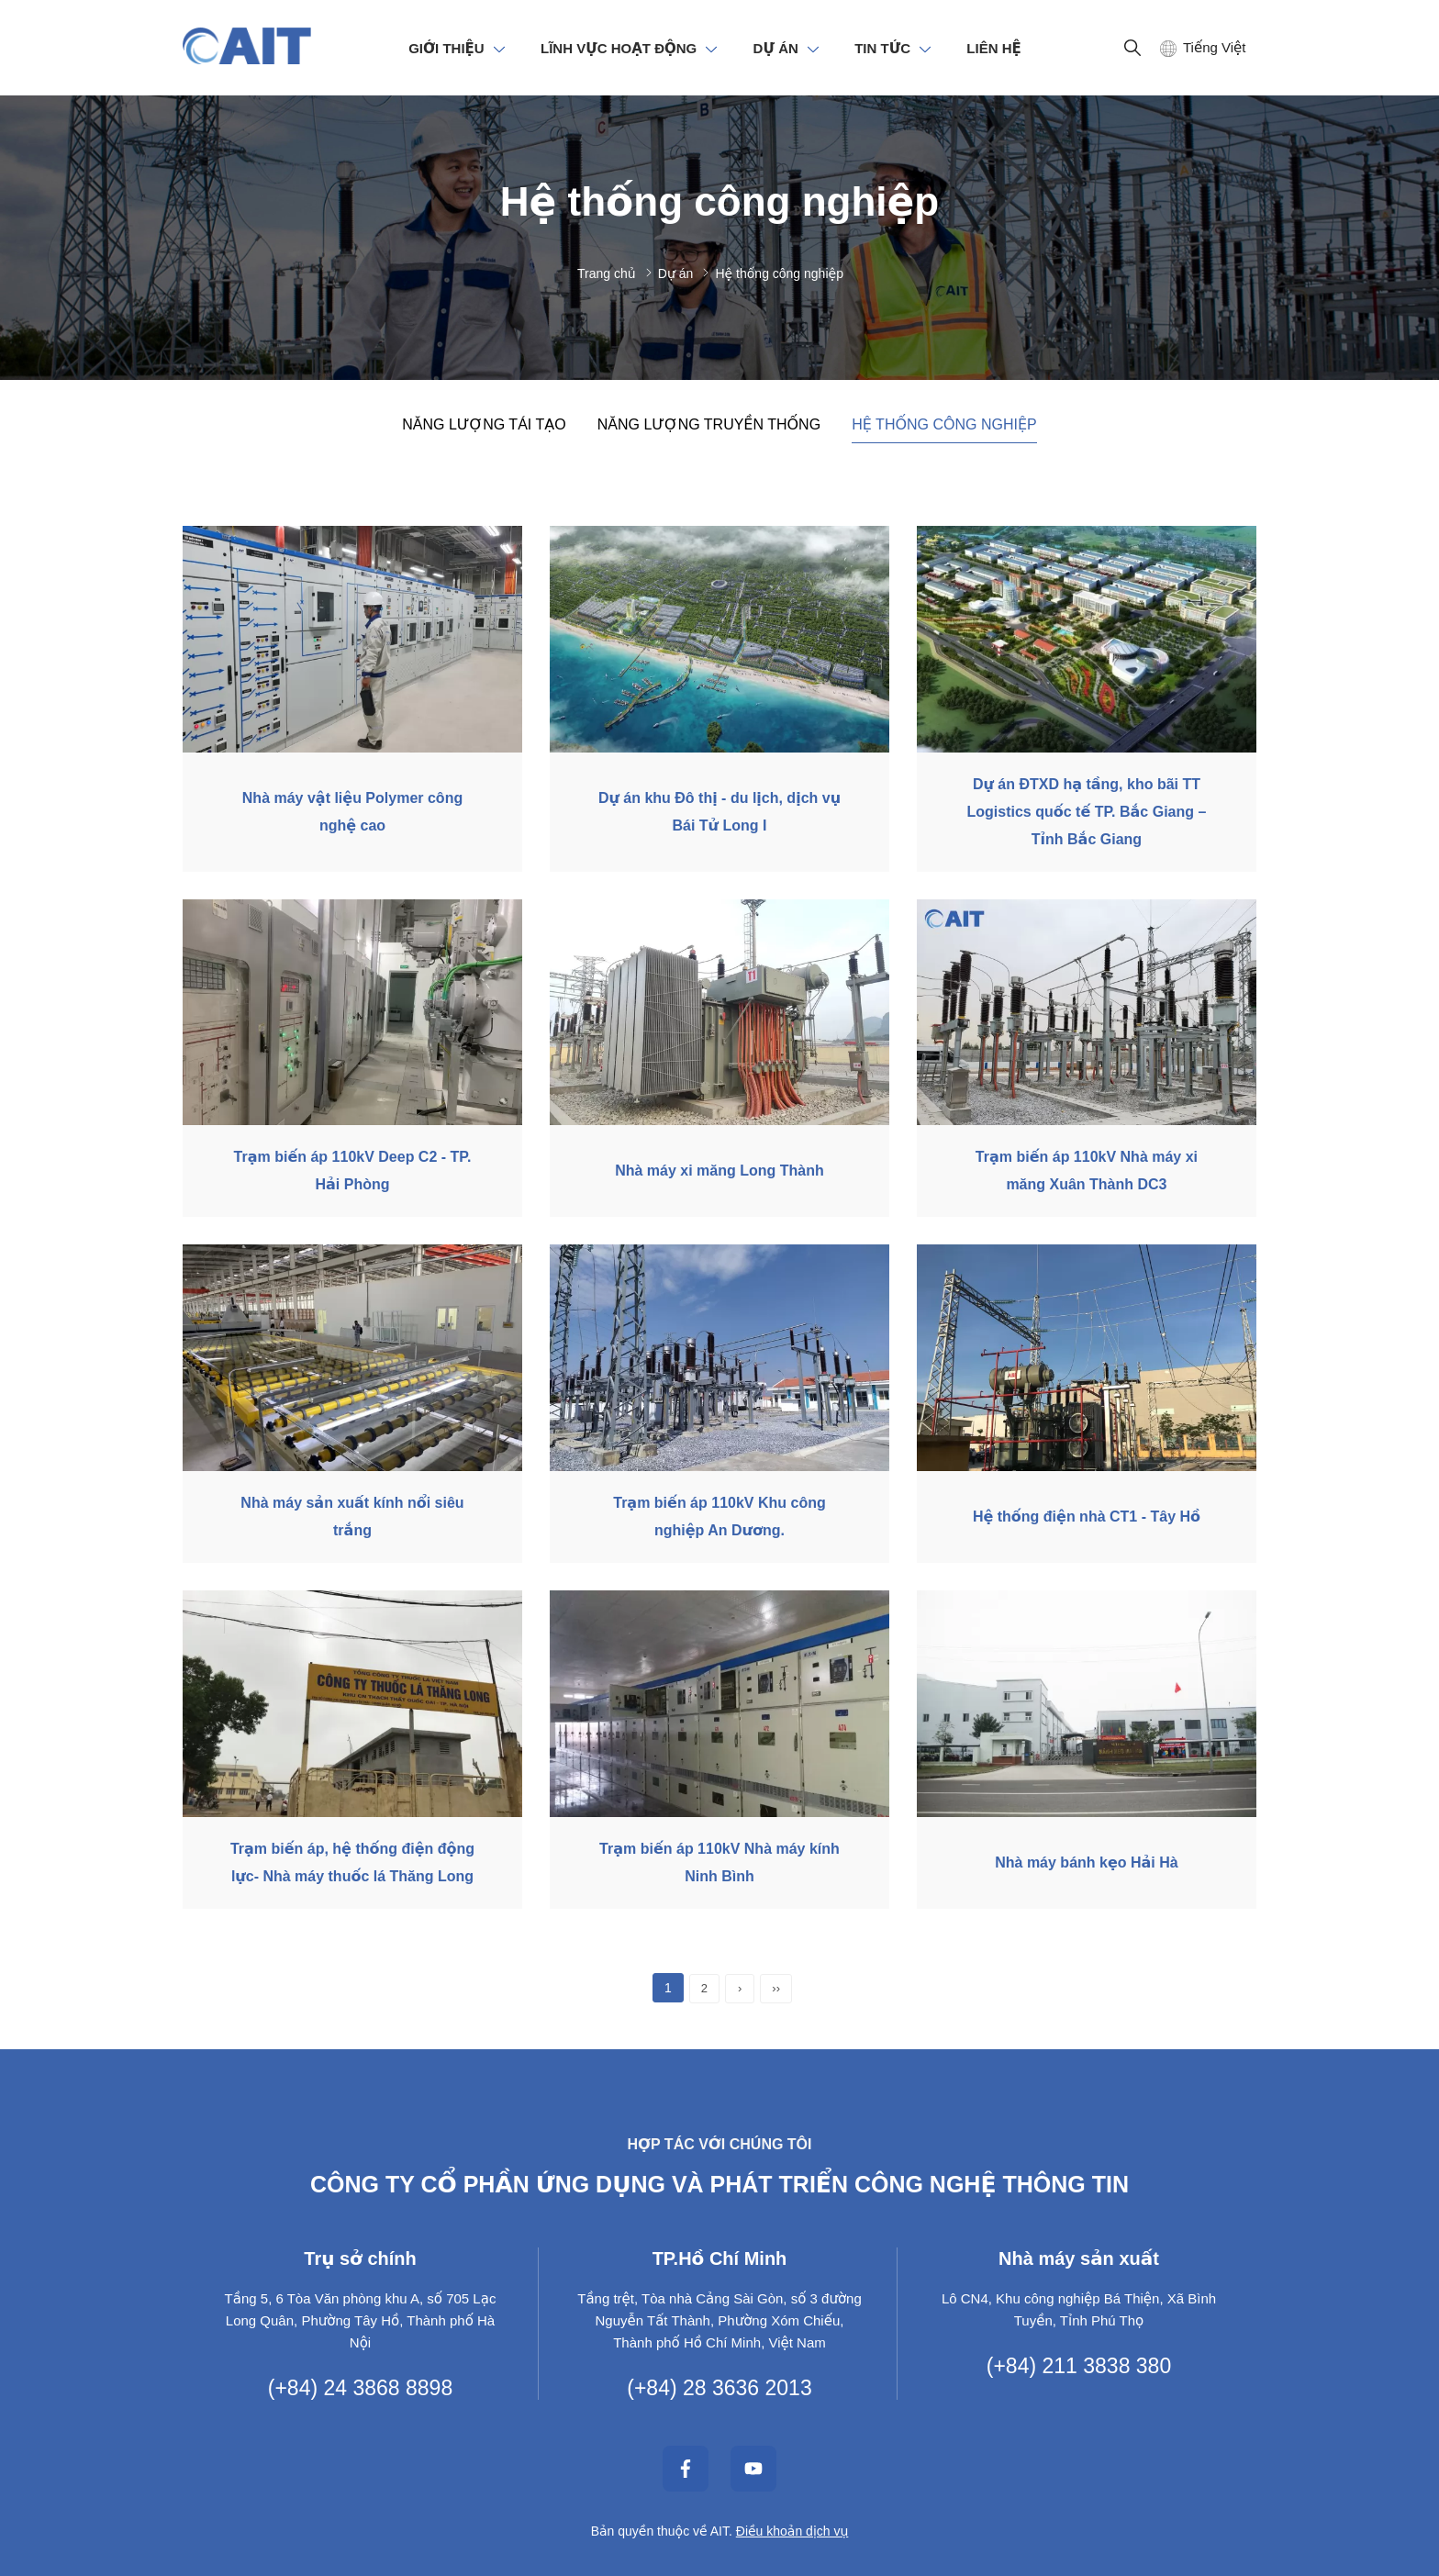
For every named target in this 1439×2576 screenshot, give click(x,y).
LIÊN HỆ (993, 48)
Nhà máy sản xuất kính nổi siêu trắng (351, 1516)
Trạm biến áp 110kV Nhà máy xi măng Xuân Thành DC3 (1087, 1170)
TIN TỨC (882, 48)
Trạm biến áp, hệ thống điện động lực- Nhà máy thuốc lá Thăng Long (352, 1862)
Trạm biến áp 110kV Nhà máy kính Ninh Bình (719, 1862)
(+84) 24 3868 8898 (360, 2388)
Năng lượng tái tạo (483, 424)
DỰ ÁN (775, 48)
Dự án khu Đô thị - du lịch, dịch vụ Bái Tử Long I (719, 811)
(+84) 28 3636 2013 (719, 2388)
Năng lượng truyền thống (708, 424)
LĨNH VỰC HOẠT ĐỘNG (619, 48)
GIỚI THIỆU (446, 48)
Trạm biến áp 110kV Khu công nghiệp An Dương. (719, 1516)
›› (776, 1988)
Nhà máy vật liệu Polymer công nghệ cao (352, 811)
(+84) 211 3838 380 (1079, 2366)
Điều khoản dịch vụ (792, 2531)
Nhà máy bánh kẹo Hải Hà (1086, 1862)
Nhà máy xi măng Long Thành (719, 1170)
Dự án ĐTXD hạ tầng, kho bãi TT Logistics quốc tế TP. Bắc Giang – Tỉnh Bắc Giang (1087, 811)
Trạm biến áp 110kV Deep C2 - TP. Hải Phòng (353, 1170)
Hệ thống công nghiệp (944, 424)
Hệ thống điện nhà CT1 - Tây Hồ (1086, 1516)
